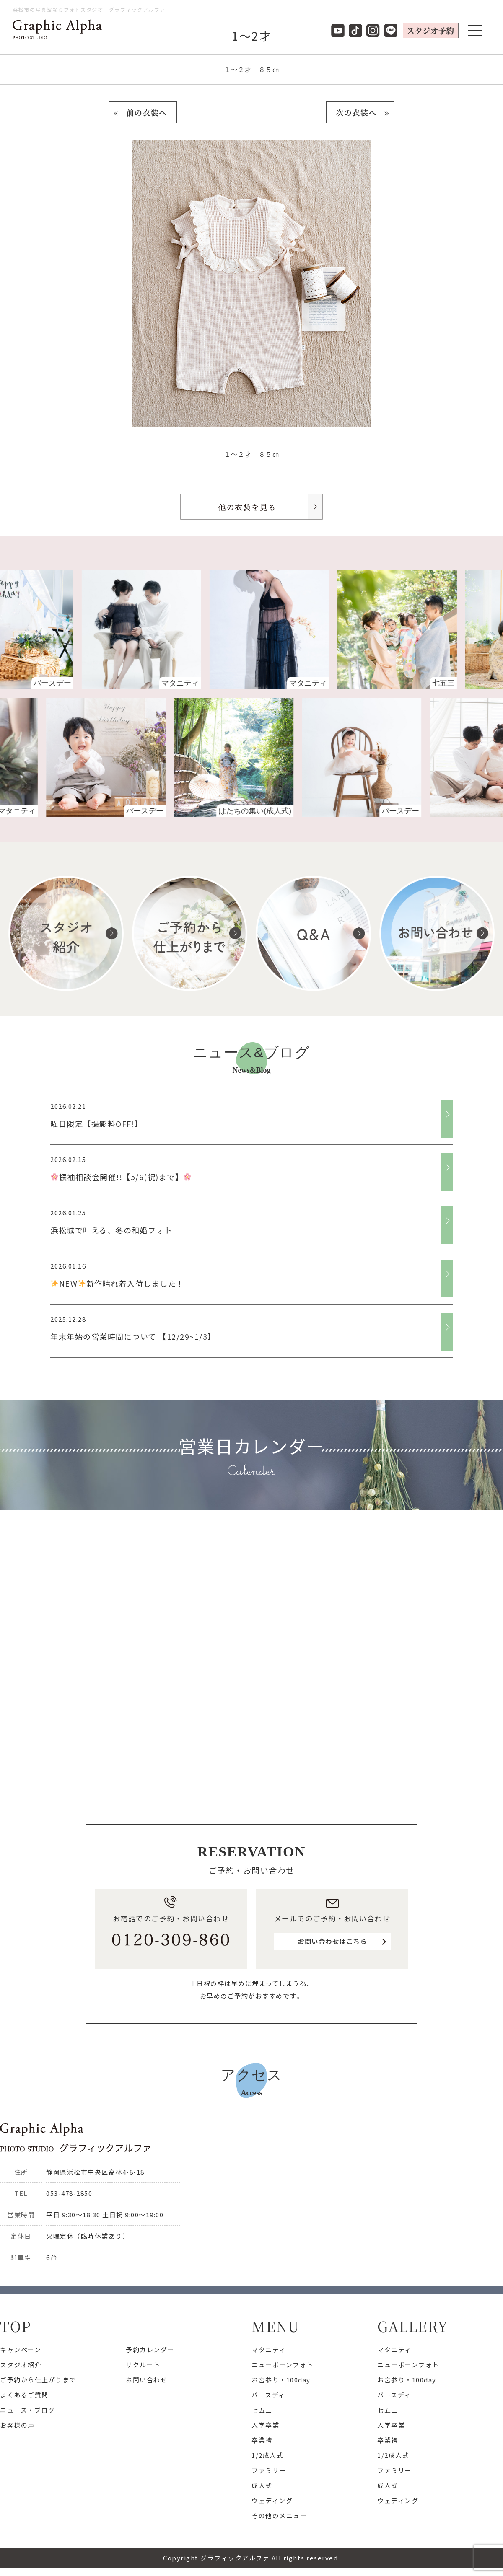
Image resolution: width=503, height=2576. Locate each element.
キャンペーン (20, 2349)
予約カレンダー (150, 2349)
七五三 (262, 2409)
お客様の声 (17, 2425)
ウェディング (272, 2500)
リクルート (143, 2364)
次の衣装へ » (360, 112)
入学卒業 (265, 2425)
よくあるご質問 (24, 2394)
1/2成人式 (267, 2455)
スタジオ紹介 (20, 2364)
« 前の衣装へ (143, 112)
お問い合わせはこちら (332, 1941)
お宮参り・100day (281, 2379)
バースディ (268, 2394)
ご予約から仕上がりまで (38, 2379)
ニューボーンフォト (283, 2364)
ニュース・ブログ (27, 2409)
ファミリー (269, 2470)
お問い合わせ (146, 2379)
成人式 (262, 2485)
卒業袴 (262, 2440)
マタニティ (269, 2349)
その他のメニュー (279, 2515)
